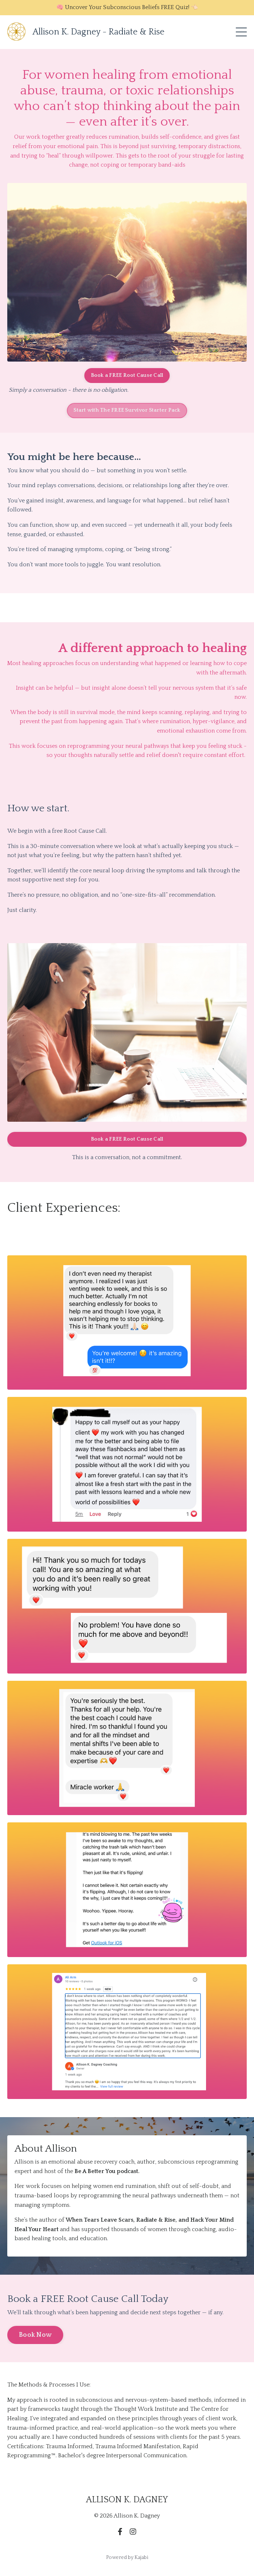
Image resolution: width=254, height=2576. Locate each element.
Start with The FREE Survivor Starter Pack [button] (126, 410)
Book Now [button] (35, 2335)
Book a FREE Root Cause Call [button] (127, 375)
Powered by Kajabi (127, 2557)
